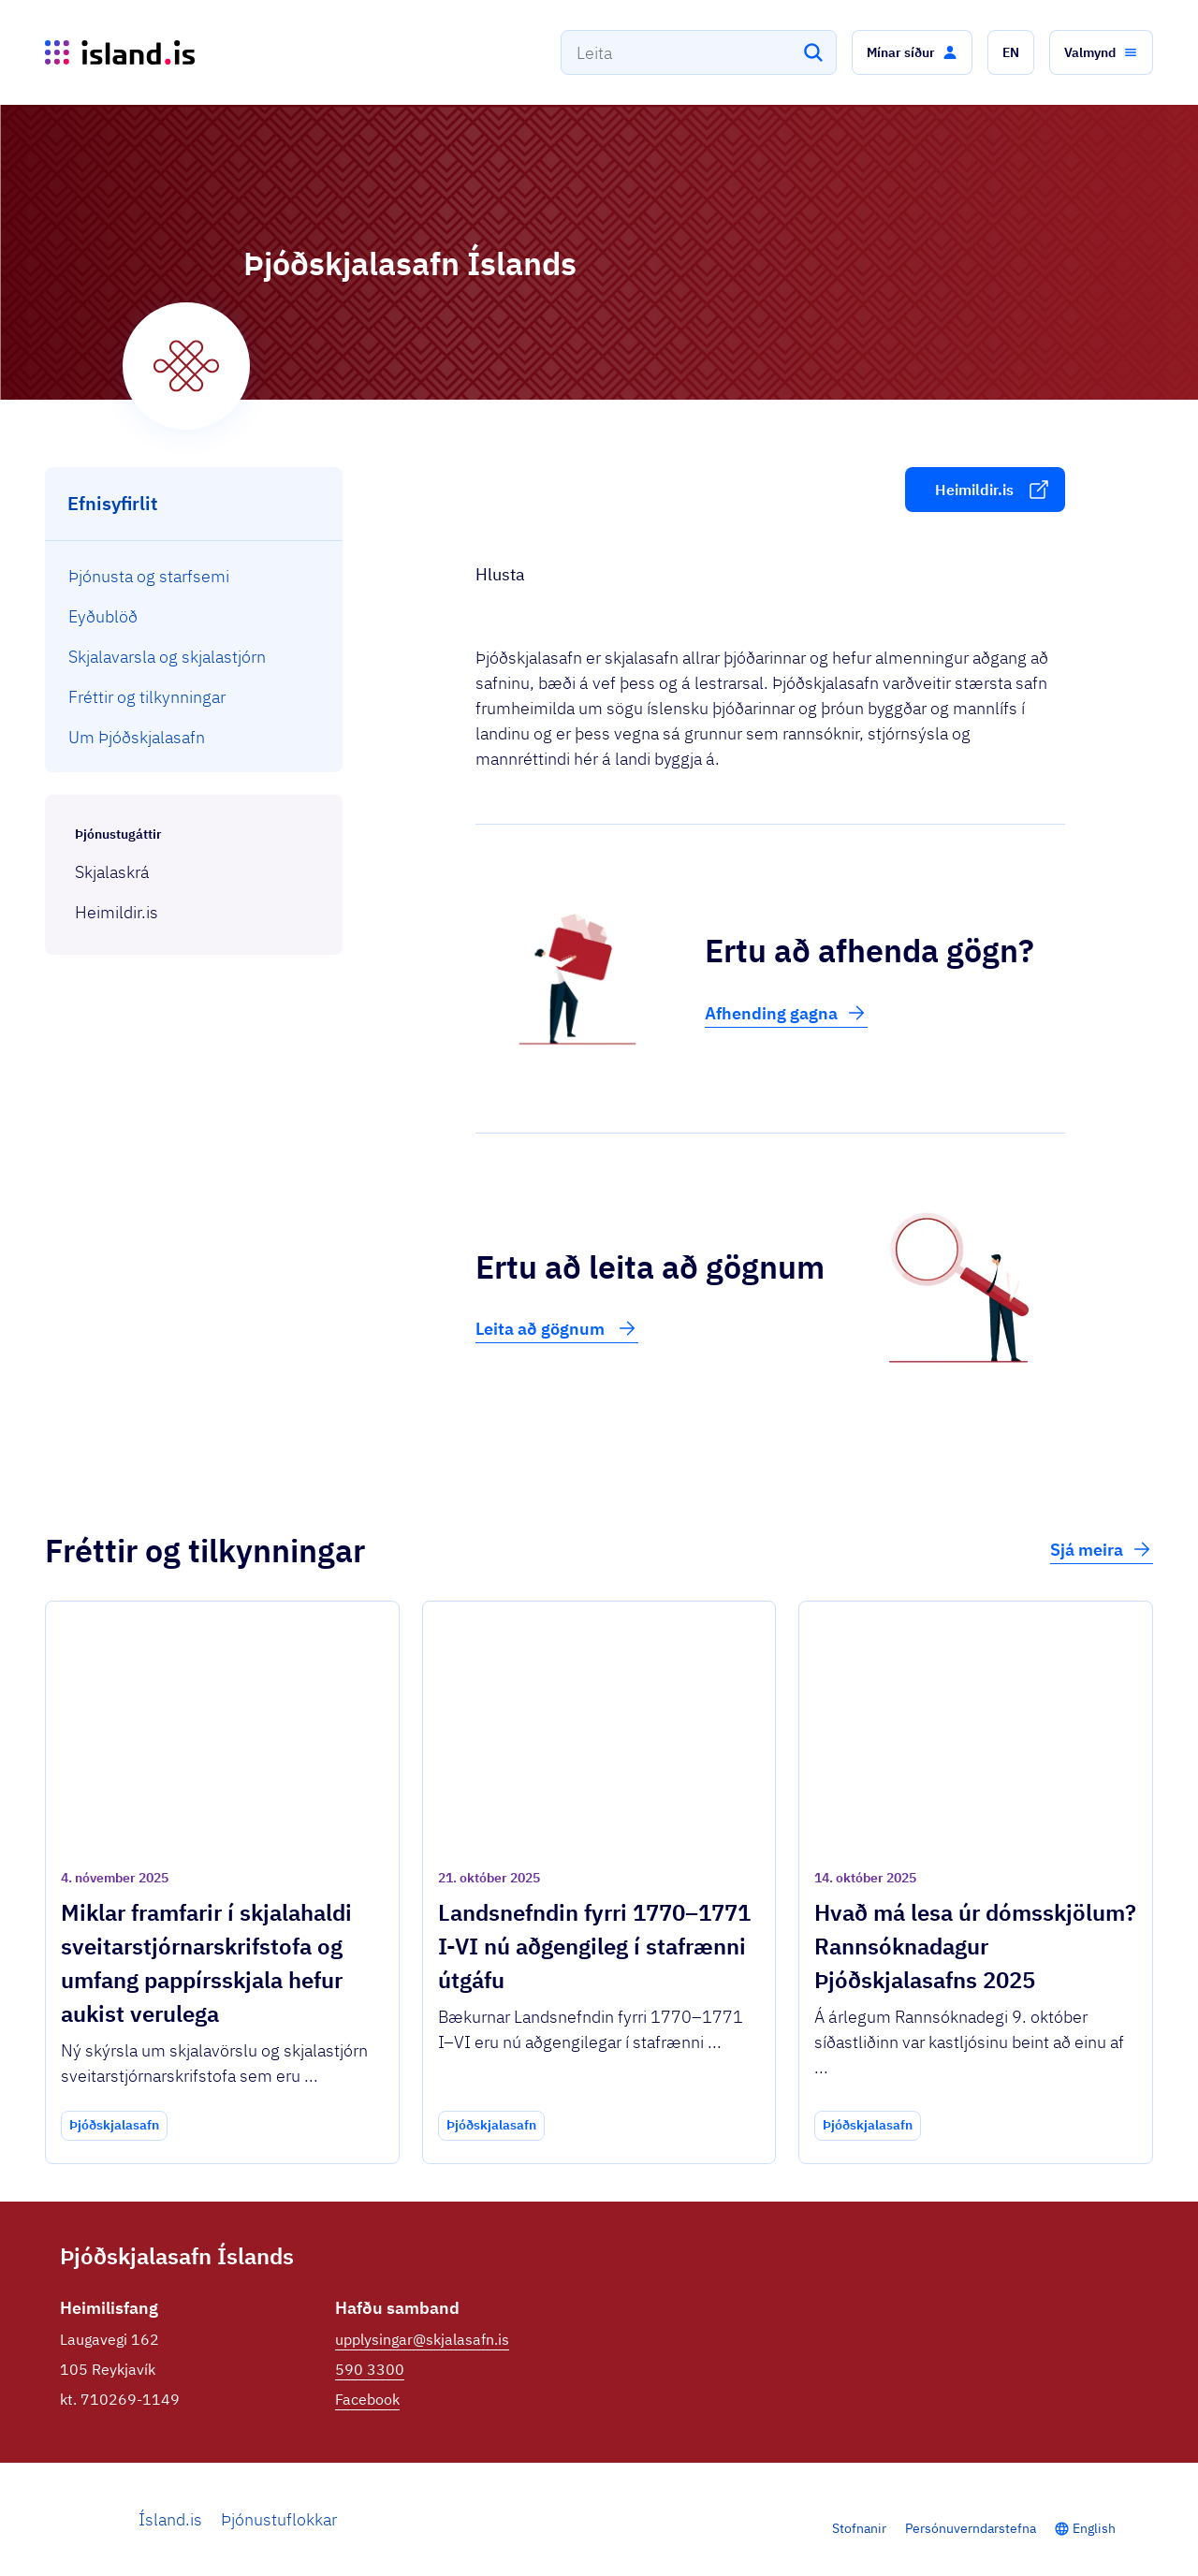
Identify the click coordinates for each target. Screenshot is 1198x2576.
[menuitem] (194, 576)
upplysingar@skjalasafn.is (422, 2339)
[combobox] (699, 52)
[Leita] (813, 52)
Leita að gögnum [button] (556, 1328)
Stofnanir (859, 2528)
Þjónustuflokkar (279, 2519)
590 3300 (369, 2369)
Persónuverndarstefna (970, 2528)
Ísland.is (170, 2519)
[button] (912, 52)
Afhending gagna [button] (786, 1013)
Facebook (367, 2399)
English (1094, 2528)
